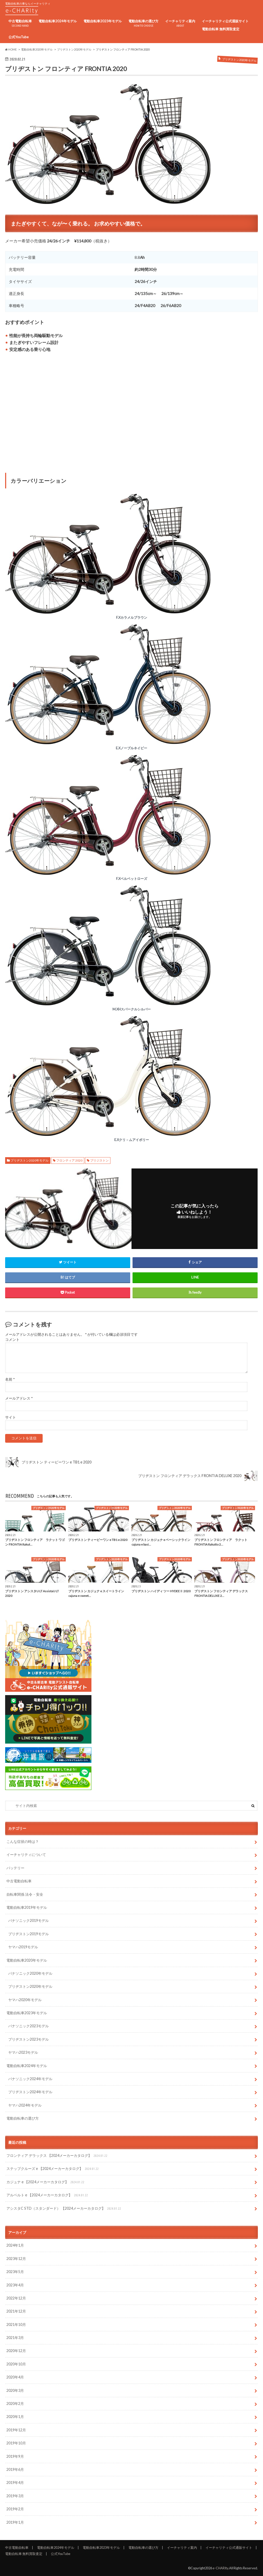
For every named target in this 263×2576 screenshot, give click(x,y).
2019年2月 (15, 2509)
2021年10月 (16, 2324)
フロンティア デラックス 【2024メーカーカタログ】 (57, 2155)
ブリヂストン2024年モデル (30, 2092)
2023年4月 (15, 2285)
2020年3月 (15, 2390)
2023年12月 (16, 2258)
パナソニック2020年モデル (30, 1973)
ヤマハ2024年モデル (25, 2105)
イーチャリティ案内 (180, 23)
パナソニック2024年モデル (30, 2079)
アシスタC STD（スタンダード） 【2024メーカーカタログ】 (64, 2208)
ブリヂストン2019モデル (28, 1934)
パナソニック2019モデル (28, 1920)
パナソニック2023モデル (28, 2026)
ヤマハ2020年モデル (25, 2000)
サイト (10, 1417)
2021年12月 (16, 2311)
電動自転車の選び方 (143, 23)
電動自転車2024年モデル (58, 21)
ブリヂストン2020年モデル (30, 1160)
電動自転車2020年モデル (26, 1960)
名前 (10, 1379)
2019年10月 (16, 2443)
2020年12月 (16, 2350)
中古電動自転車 (20, 23)
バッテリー (15, 1868)
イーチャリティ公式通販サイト (225, 21)
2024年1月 (15, 2245)
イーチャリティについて (26, 1854)
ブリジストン (99, 1160)
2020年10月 (16, 2364)
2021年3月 (15, 2337)
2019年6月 (15, 2469)
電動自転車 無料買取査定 (220, 29)
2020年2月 (15, 2403)
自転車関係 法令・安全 (24, 1894)
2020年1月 (15, 2416)
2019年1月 (15, 2522)
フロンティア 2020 (69, 1160)
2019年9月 (15, 2456)
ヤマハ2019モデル (23, 1947)
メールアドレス (19, 1398)
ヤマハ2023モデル (23, 2052)
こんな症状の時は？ (22, 1841)
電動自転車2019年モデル (26, 1907)
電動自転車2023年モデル (102, 21)
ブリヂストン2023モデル (28, 2039)
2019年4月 (15, 2482)
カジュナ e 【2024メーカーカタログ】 (45, 2182)
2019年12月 (16, 2430)
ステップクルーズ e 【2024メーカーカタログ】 (53, 2168)
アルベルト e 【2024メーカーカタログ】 (47, 2195)
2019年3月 (15, 2496)
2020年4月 (15, 2377)
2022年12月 (16, 2298)
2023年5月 (15, 2271)
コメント (12, 1340)
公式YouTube (18, 37)
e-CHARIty (220, 2568)
